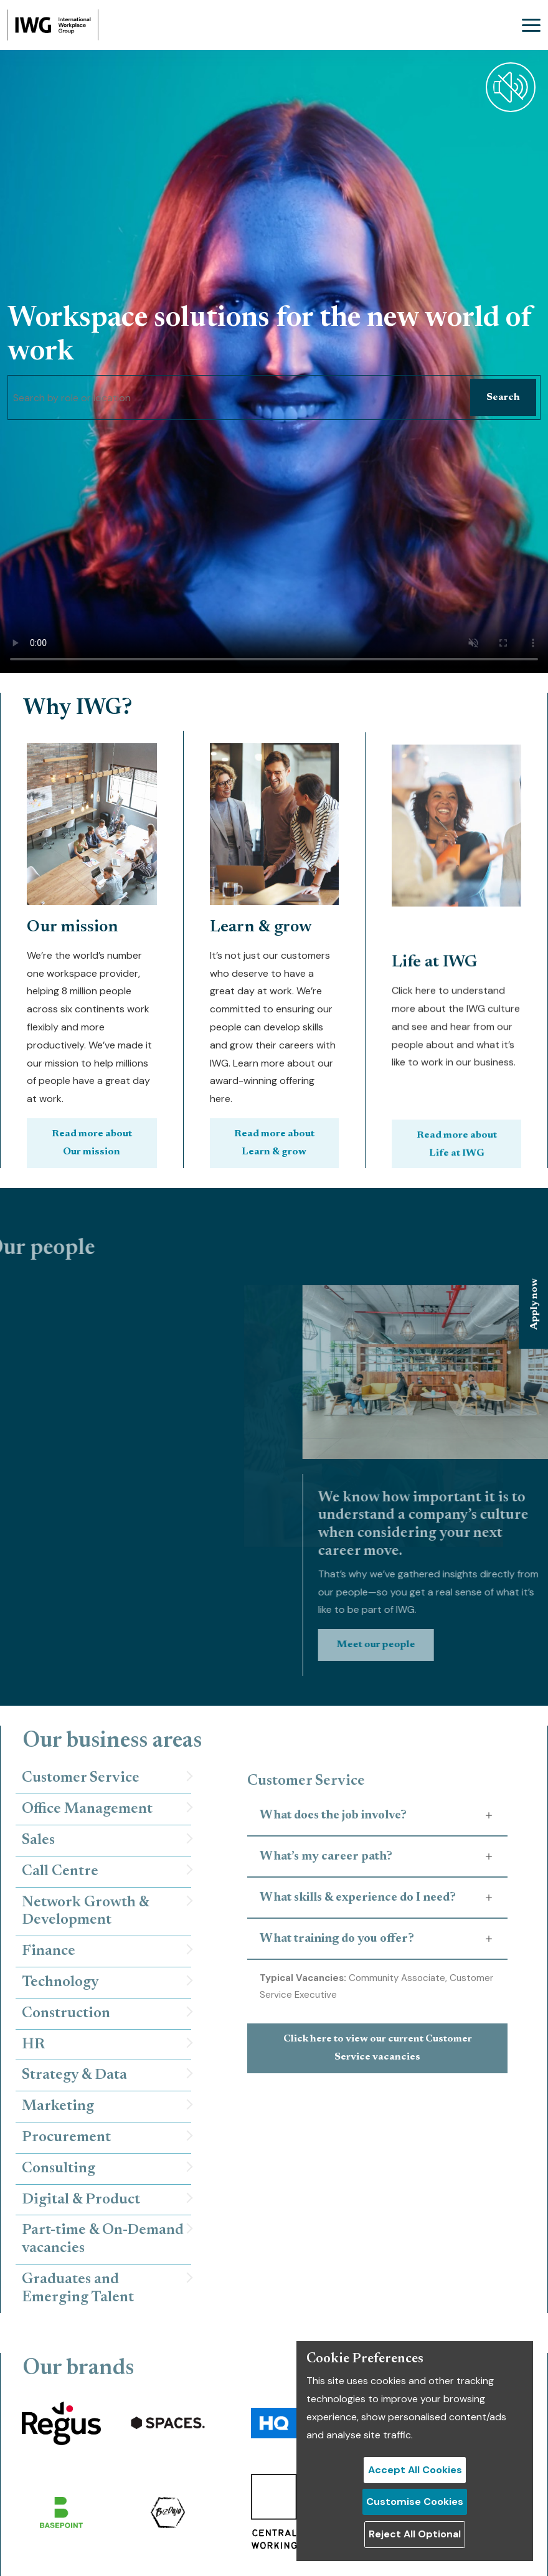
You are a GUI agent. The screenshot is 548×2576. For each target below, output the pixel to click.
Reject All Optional (415, 2533)
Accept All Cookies (415, 2469)
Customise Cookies (414, 2501)
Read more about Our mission (92, 1150)
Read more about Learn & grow (274, 1101)
